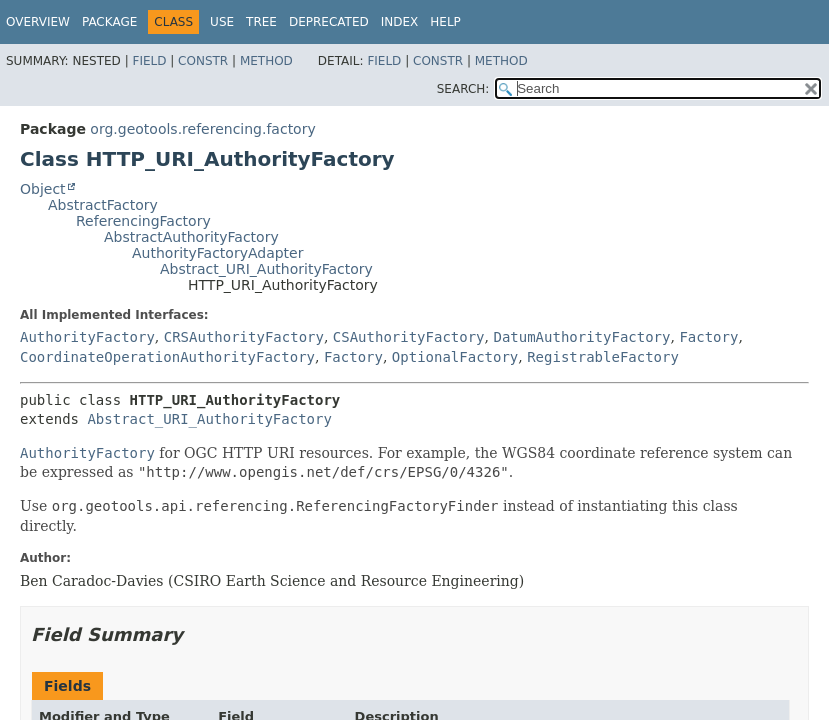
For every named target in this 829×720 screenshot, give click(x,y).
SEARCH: (463, 89)
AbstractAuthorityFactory (191, 237)
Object (43, 189)
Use (222, 22)
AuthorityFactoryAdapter (217, 253)
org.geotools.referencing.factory (202, 129)
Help (445, 22)
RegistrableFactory (603, 357)
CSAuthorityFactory (409, 337)
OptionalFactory (455, 357)
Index (400, 22)
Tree (261, 22)
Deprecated (329, 22)
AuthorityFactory (87, 337)
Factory (708, 337)
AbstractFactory (103, 205)
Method (266, 61)
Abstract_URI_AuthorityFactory (266, 269)
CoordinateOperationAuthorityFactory (167, 357)
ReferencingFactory (143, 221)
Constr (203, 61)
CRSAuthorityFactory (244, 337)
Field (149, 61)
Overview (38, 22)
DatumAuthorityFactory (581, 337)
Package (109, 22)
